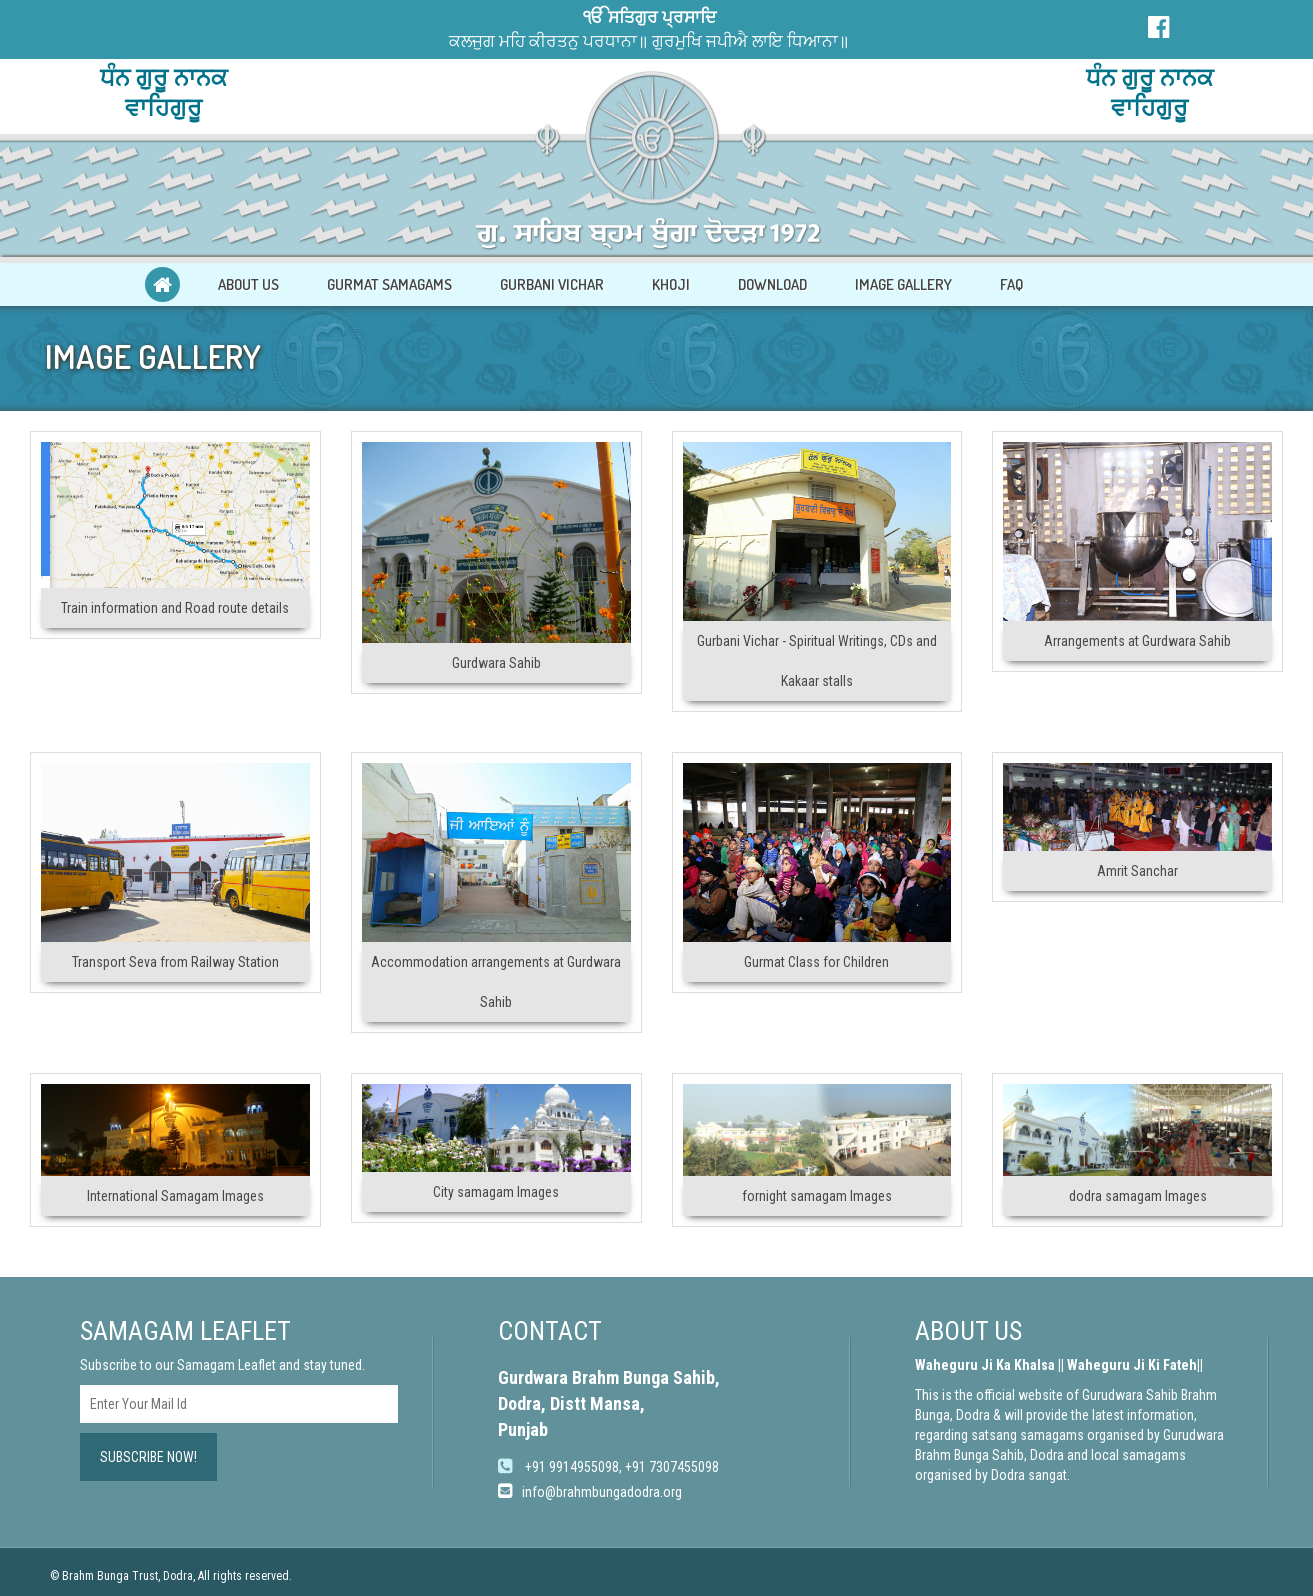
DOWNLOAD (772, 284)
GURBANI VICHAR (552, 284)
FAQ (1011, 284)
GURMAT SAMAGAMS (389, 284)
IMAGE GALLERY (903, 284)
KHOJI (671, 284)
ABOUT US (248, 284)
